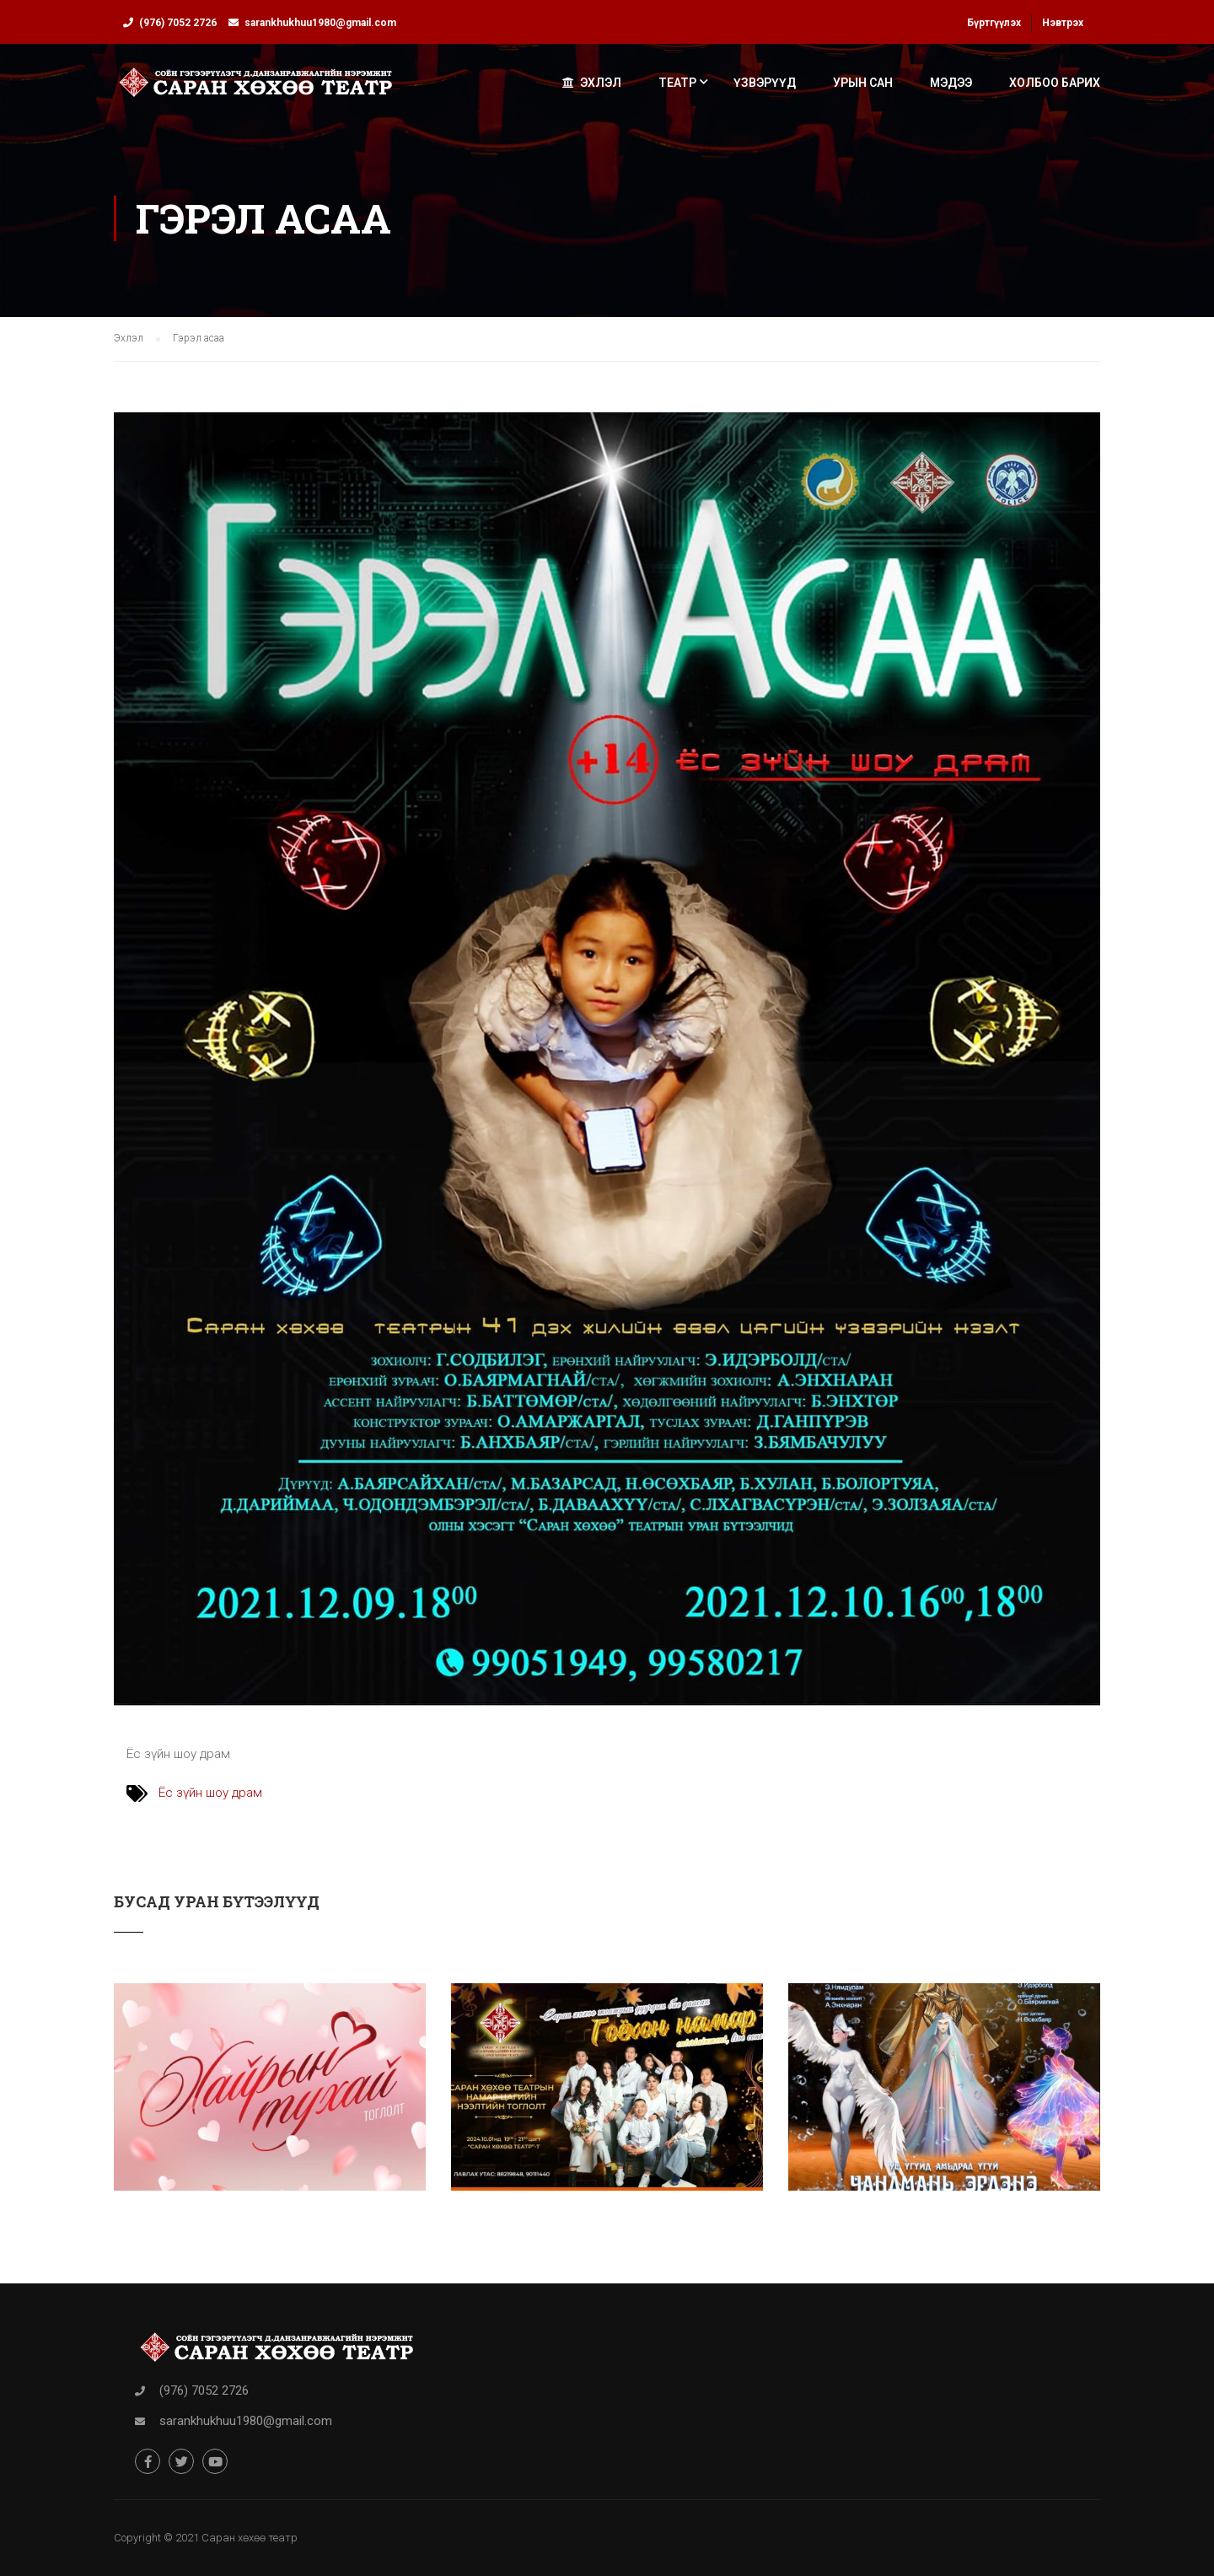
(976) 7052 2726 (178, 23)
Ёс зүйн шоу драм (210, 1792)
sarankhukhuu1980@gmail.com (320, 23)
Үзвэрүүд (764, 82)
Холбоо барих (1054, 82)
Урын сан (863, 82)
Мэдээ (951, 82)
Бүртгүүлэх (994, 23)
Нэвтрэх (1062, 23)
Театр (677, 82)
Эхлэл (591, 82)
